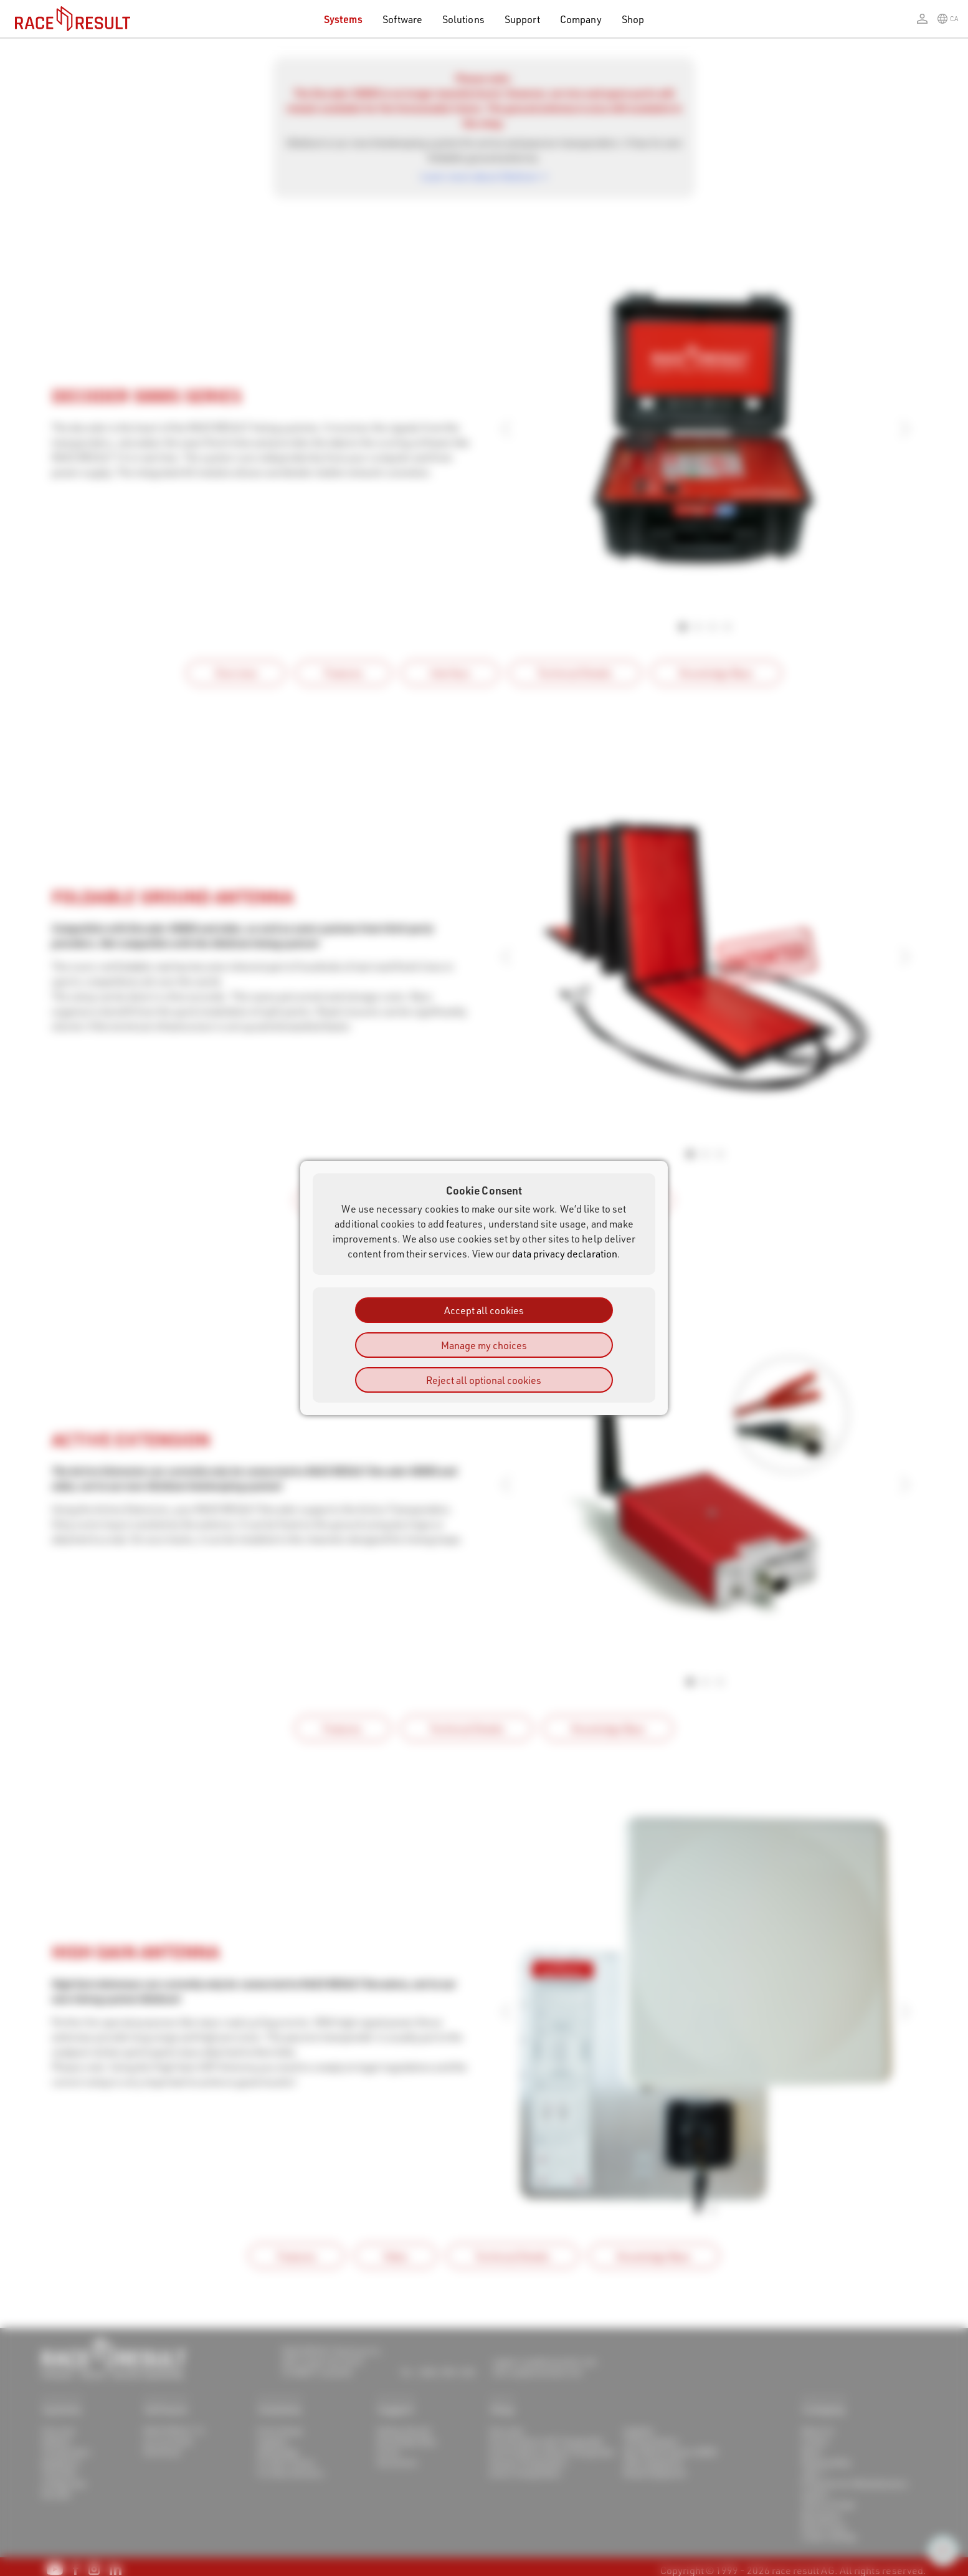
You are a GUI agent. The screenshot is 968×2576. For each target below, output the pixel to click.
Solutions (463, 19)
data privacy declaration (564, 1253)
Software (402, 19)
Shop (633, 19)
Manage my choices (484, 1345)
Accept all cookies (484, 1310)
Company (580, 19)
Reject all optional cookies (483, 1379)
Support (522, 19)
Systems (343, 19)
